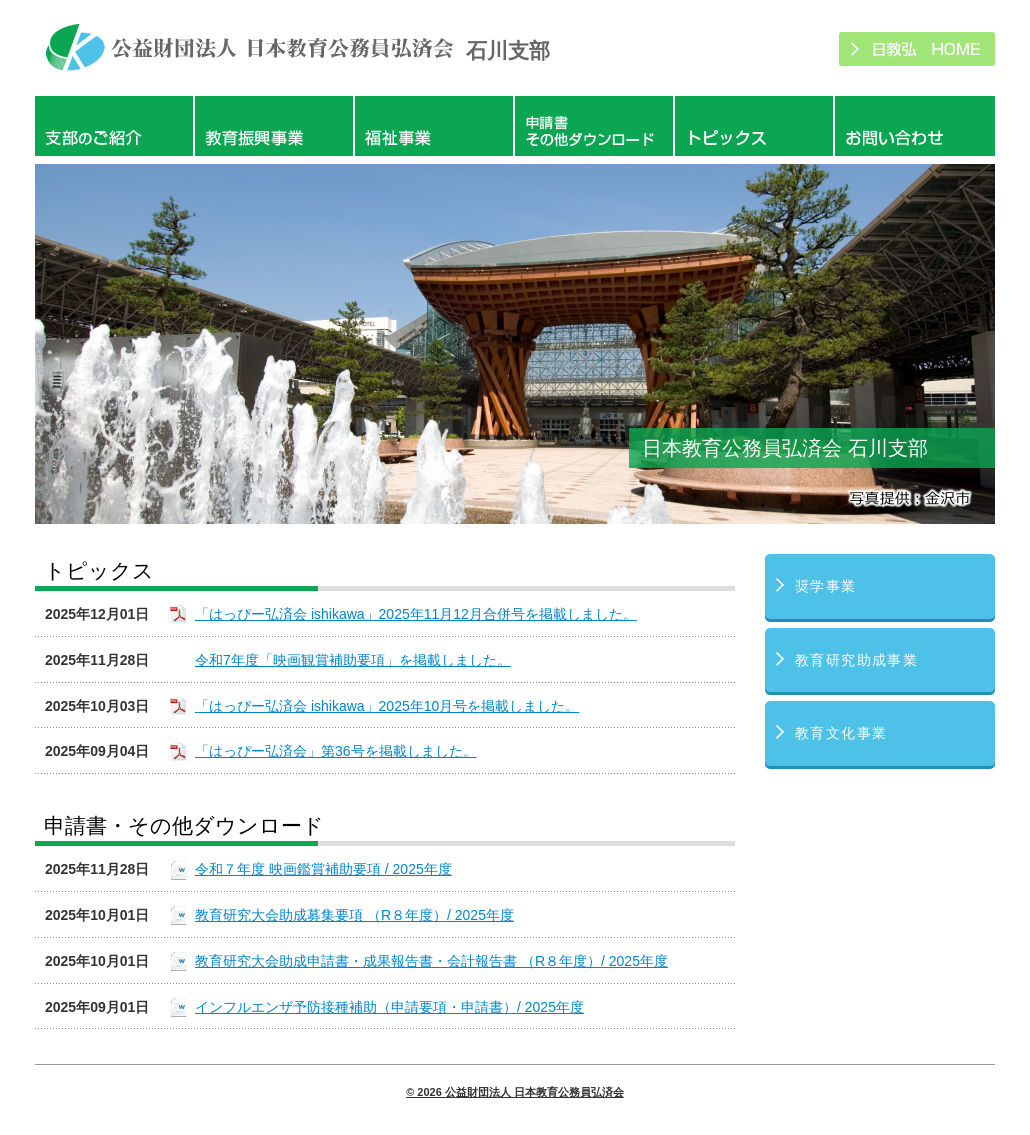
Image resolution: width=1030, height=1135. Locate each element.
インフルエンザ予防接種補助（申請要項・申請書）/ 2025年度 (389, 1007)
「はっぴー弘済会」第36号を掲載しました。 (336, 751)
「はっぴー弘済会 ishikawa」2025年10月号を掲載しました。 (387, 706)
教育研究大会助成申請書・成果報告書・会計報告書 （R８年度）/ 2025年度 (431, 961)
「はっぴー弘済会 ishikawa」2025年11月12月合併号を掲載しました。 (416, 614)
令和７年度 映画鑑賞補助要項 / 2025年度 (323, 869)
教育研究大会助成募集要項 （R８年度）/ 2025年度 (354, 915)
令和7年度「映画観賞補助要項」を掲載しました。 (353, 660)
